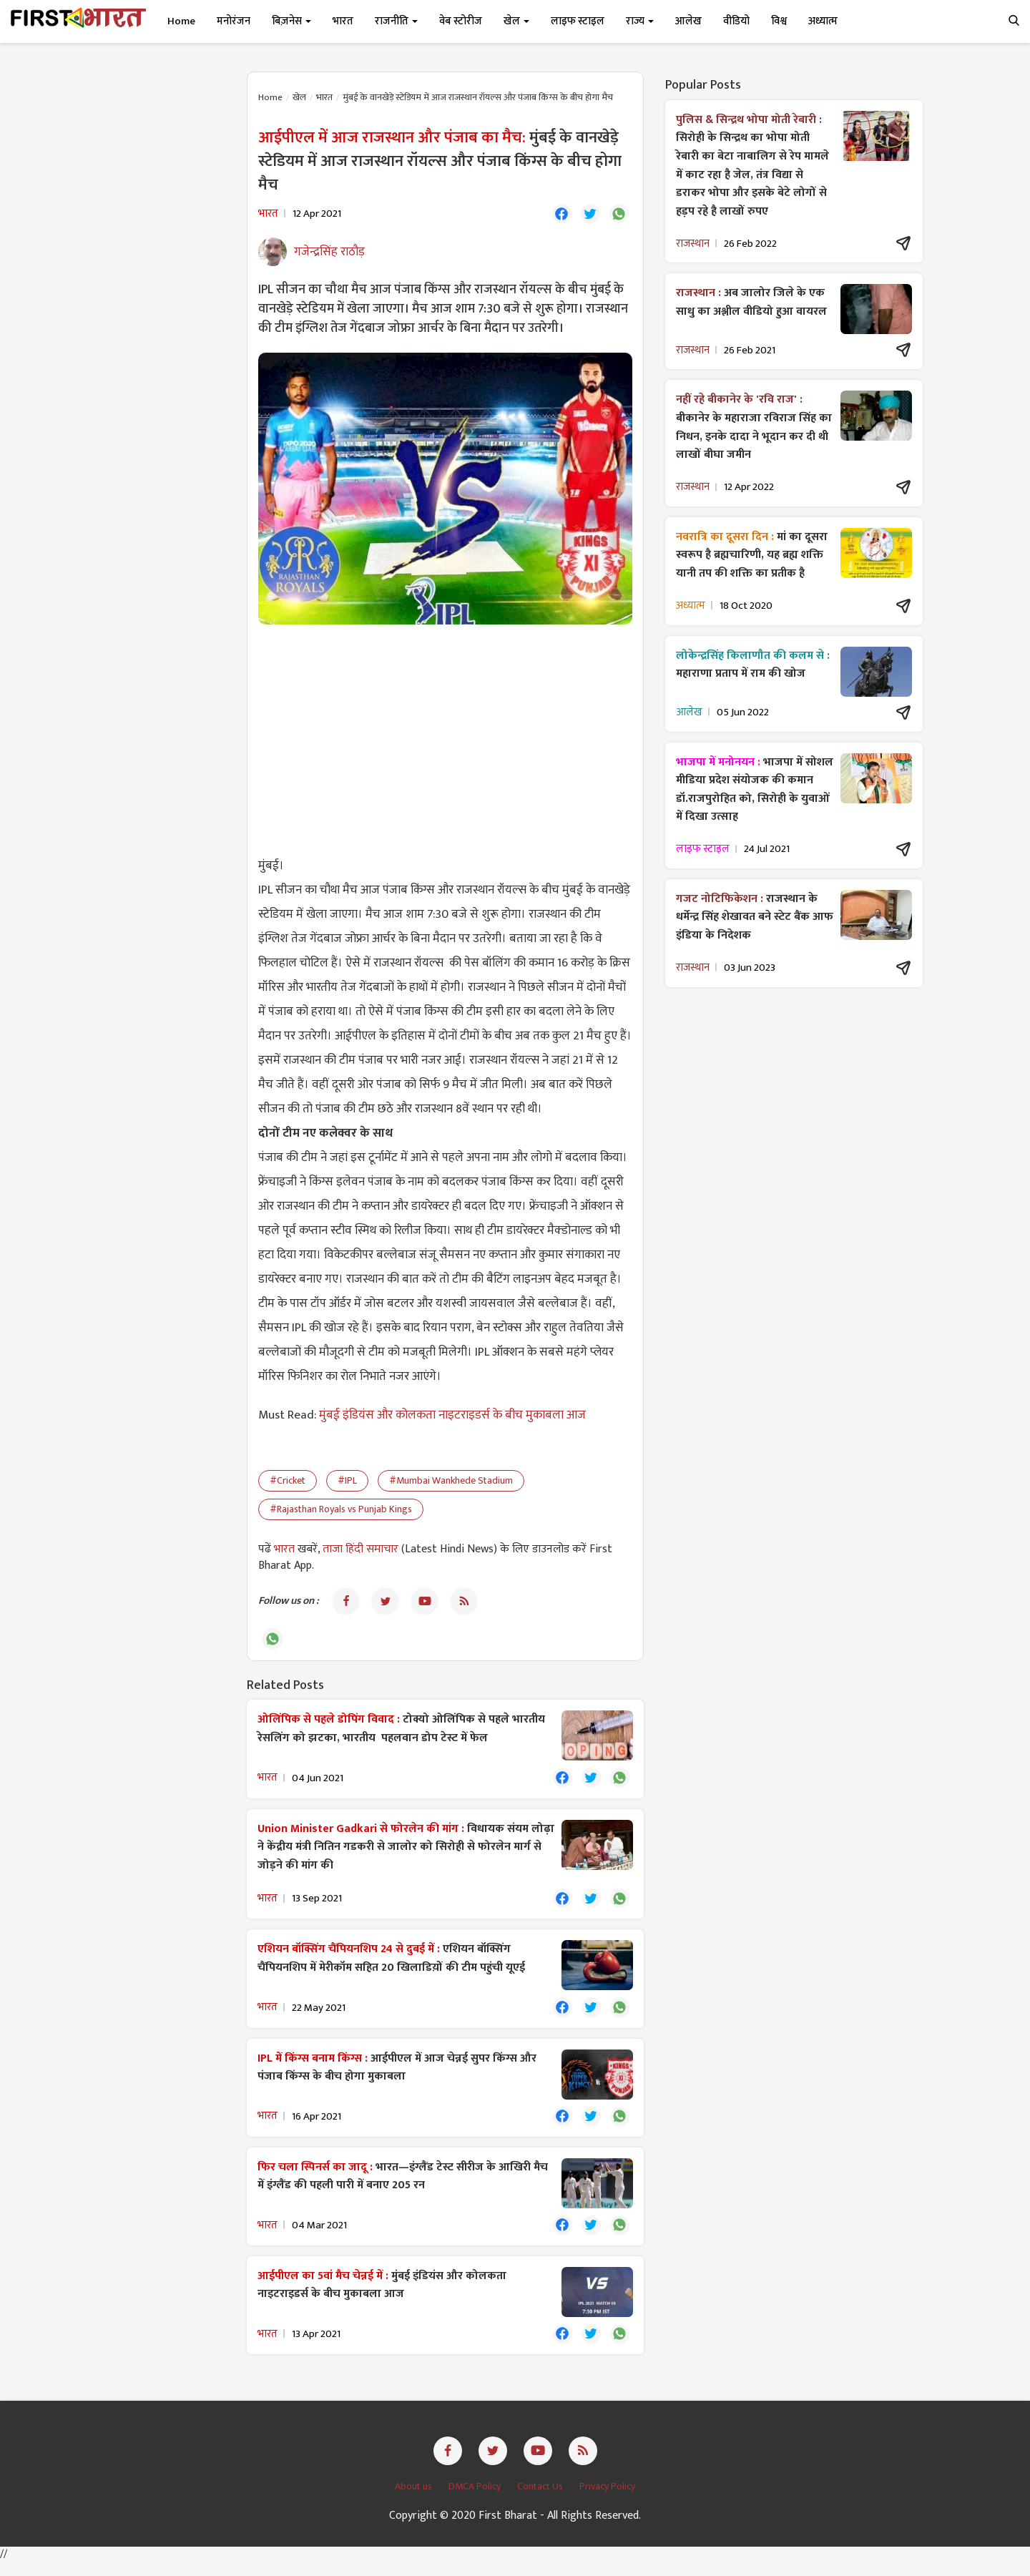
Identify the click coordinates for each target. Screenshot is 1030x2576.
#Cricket (287, 1482)
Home (181, 21)
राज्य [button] (640, 21)
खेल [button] (516, 21)
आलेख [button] (688, 21)
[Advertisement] (445, 741)
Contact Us (541, 2500)
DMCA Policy (475, 2500)
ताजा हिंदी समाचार (360, 1551)
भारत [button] (343, 21)
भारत (324, 97)
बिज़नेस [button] (291, 21)
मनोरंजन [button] (233, 21)
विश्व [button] (779, 21)
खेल (299, 97)
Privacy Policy (607, 2500)
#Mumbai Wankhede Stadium (451, 1482)
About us (414, 2500)
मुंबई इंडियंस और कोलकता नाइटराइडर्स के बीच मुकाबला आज (452, 1417)
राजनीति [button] (396, 21)
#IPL (347, 1482)
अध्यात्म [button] (823, 21)
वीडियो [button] (736, 21)
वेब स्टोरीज (460, 21)
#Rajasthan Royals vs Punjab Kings (341, 1511)
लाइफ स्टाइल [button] (577, 21)
